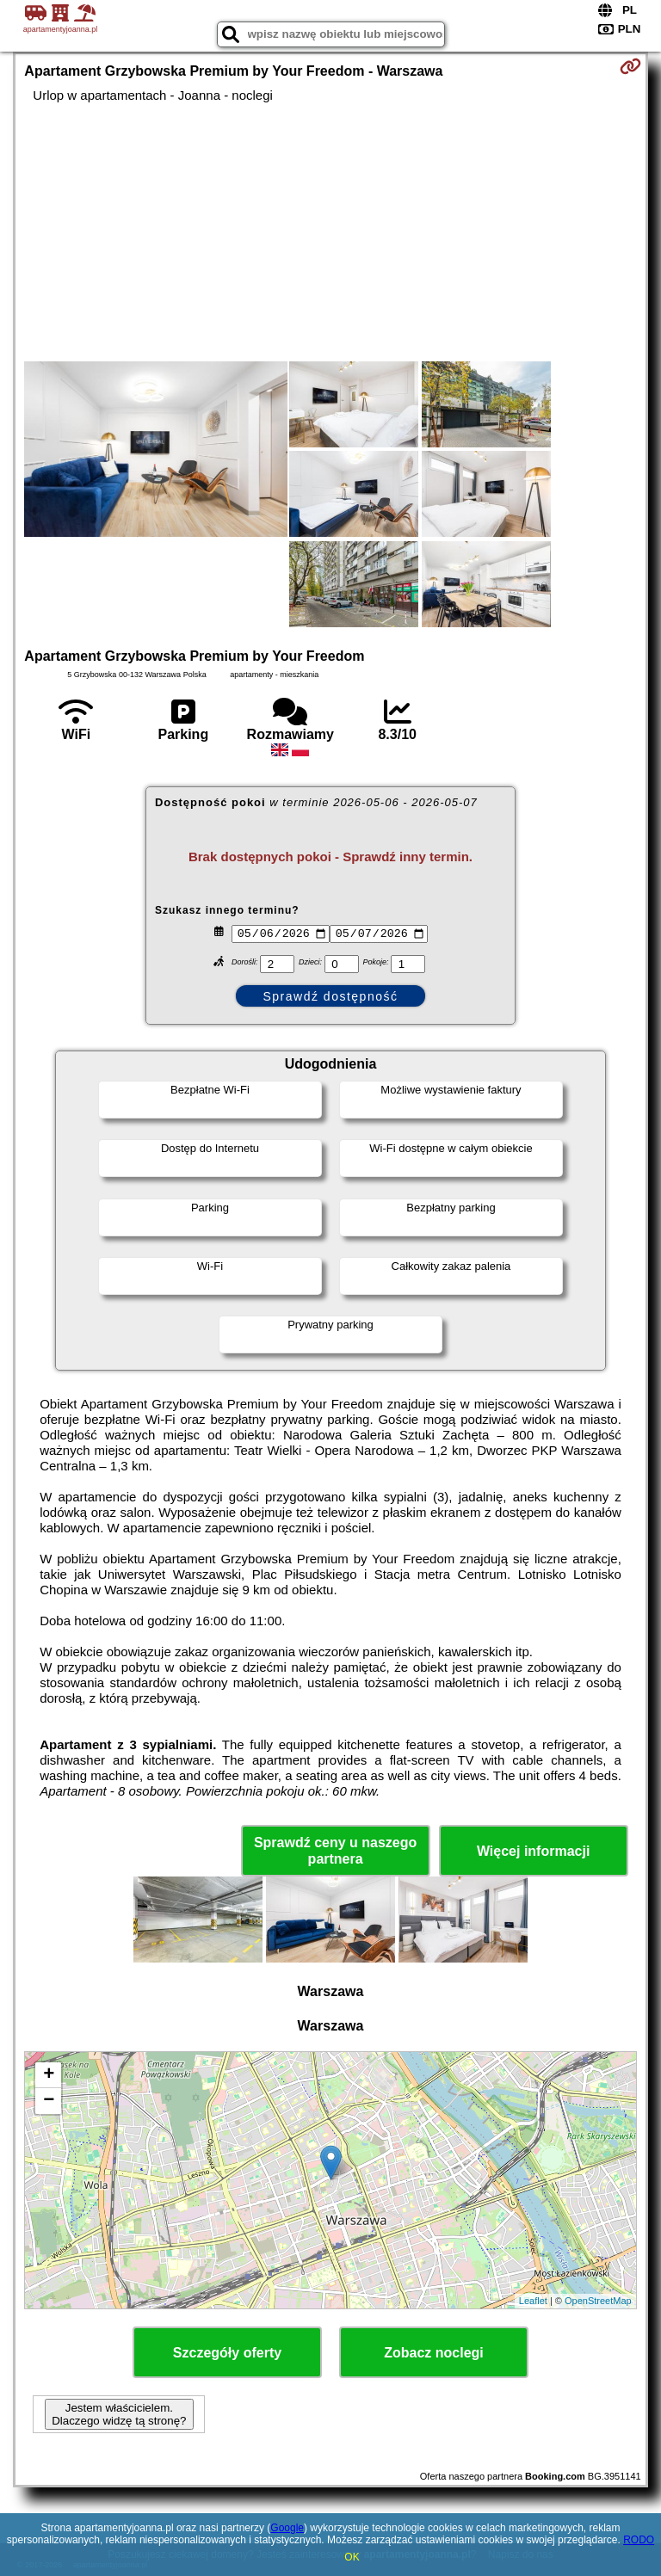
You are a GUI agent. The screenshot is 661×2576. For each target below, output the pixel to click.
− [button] (48, 2101)
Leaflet (533, 2301)
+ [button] (48, 2075)
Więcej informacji (533, 1851)
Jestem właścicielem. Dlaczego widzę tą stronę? (119, 2414)
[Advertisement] (330, 232)
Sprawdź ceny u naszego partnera (335, 1850)
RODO (638, 2540)
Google (287, 2528)
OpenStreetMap (598, 2301)
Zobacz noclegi (434, 2352)
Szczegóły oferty (227, 2352)
